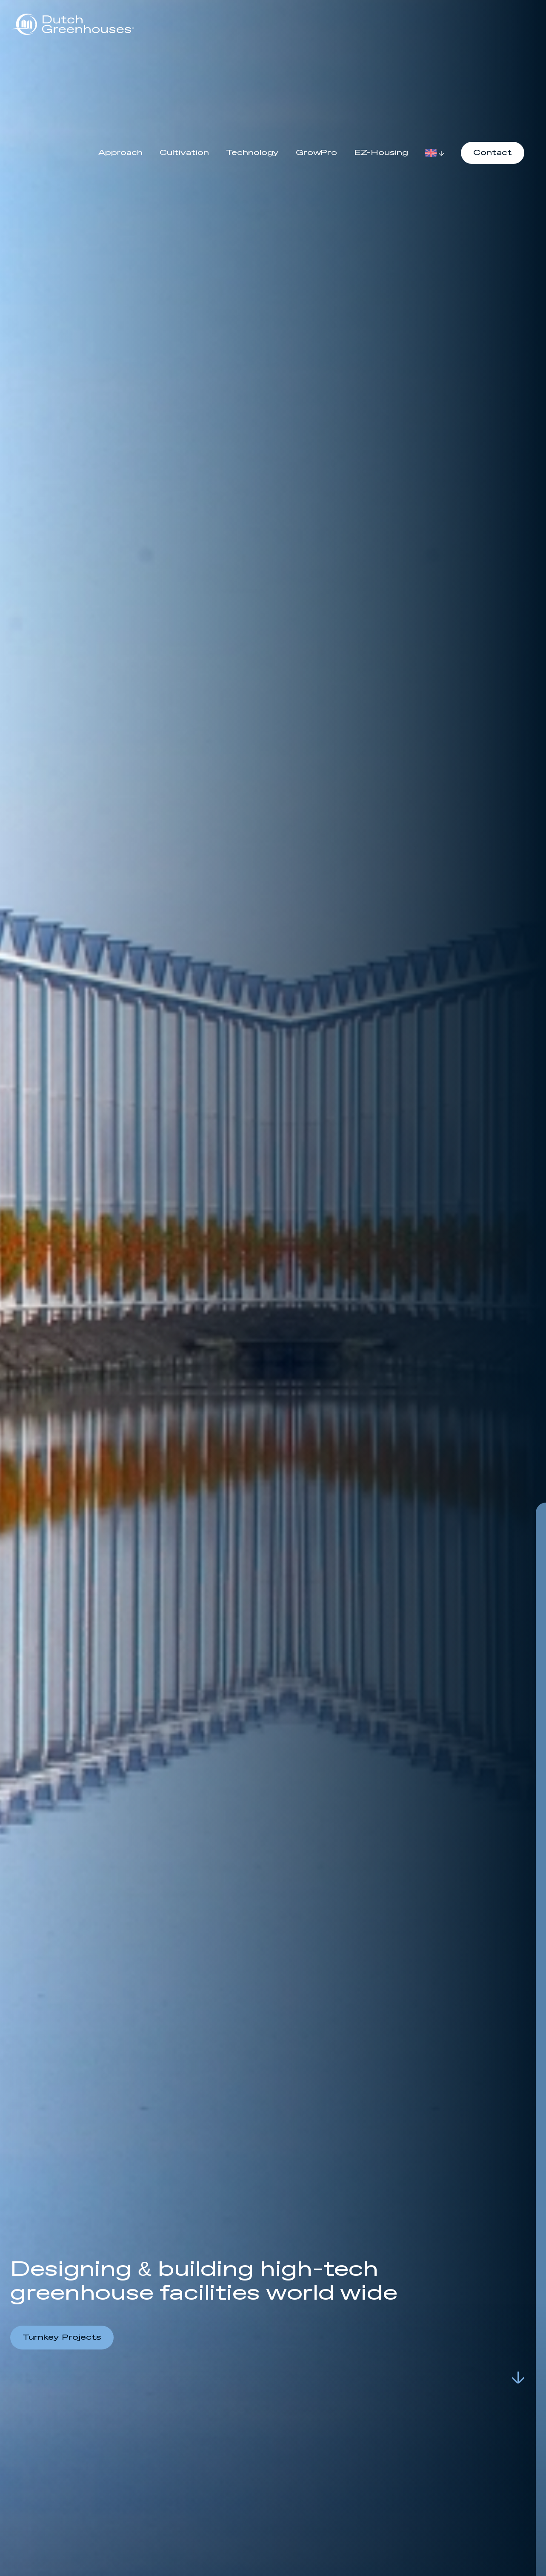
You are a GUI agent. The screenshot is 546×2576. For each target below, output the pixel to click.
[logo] (72, 24)
